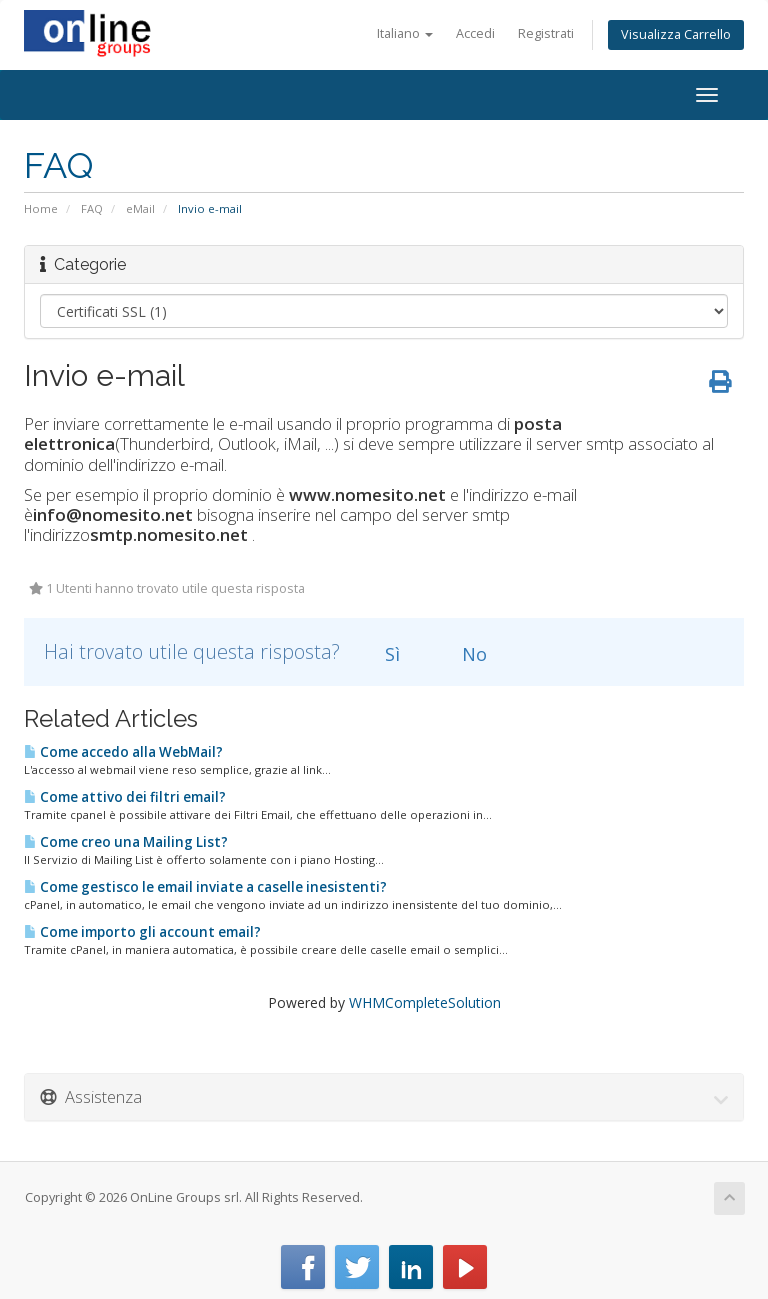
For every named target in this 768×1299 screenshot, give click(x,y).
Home (41, 208)
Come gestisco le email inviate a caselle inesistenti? (205, 887)
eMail (140, 208)
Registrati (546, 33)
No (463, 654)
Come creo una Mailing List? (126, 842)
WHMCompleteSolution (425, 1002)
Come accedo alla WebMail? (123, 752)
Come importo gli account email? (142, 932)
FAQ (92, 208)
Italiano (405, 33)
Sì (381, 654)
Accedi (475, 33)
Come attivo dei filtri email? (125, 797)
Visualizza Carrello (676, 34)
